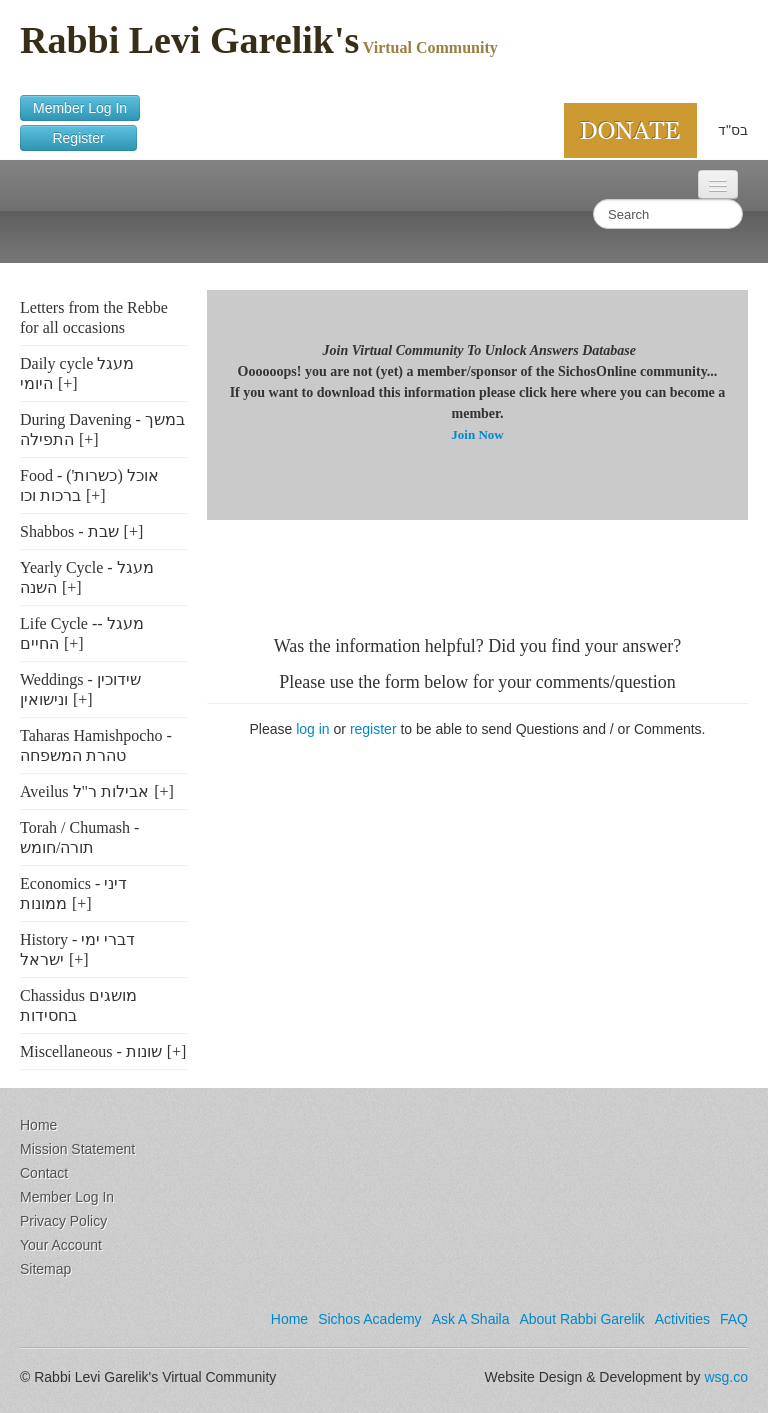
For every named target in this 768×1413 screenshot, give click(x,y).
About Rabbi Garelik (581, 1319)
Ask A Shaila (471, 1319)
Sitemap (45, 1269)
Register (78, 138)
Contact (44, 1173)
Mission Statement (77, 1149)
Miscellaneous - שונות (91, 1051)
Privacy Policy (63, 1221)
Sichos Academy (370, 1319)
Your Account (61, 1245)
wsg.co (726, 1377)
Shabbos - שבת (69, 531)
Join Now (477, 434)
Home (38, 1125)
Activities (682, 1319)
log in (312, 729)
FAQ (734, 1319)
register (373, 729)
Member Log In (80, 108)
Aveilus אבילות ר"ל (84, 791)
